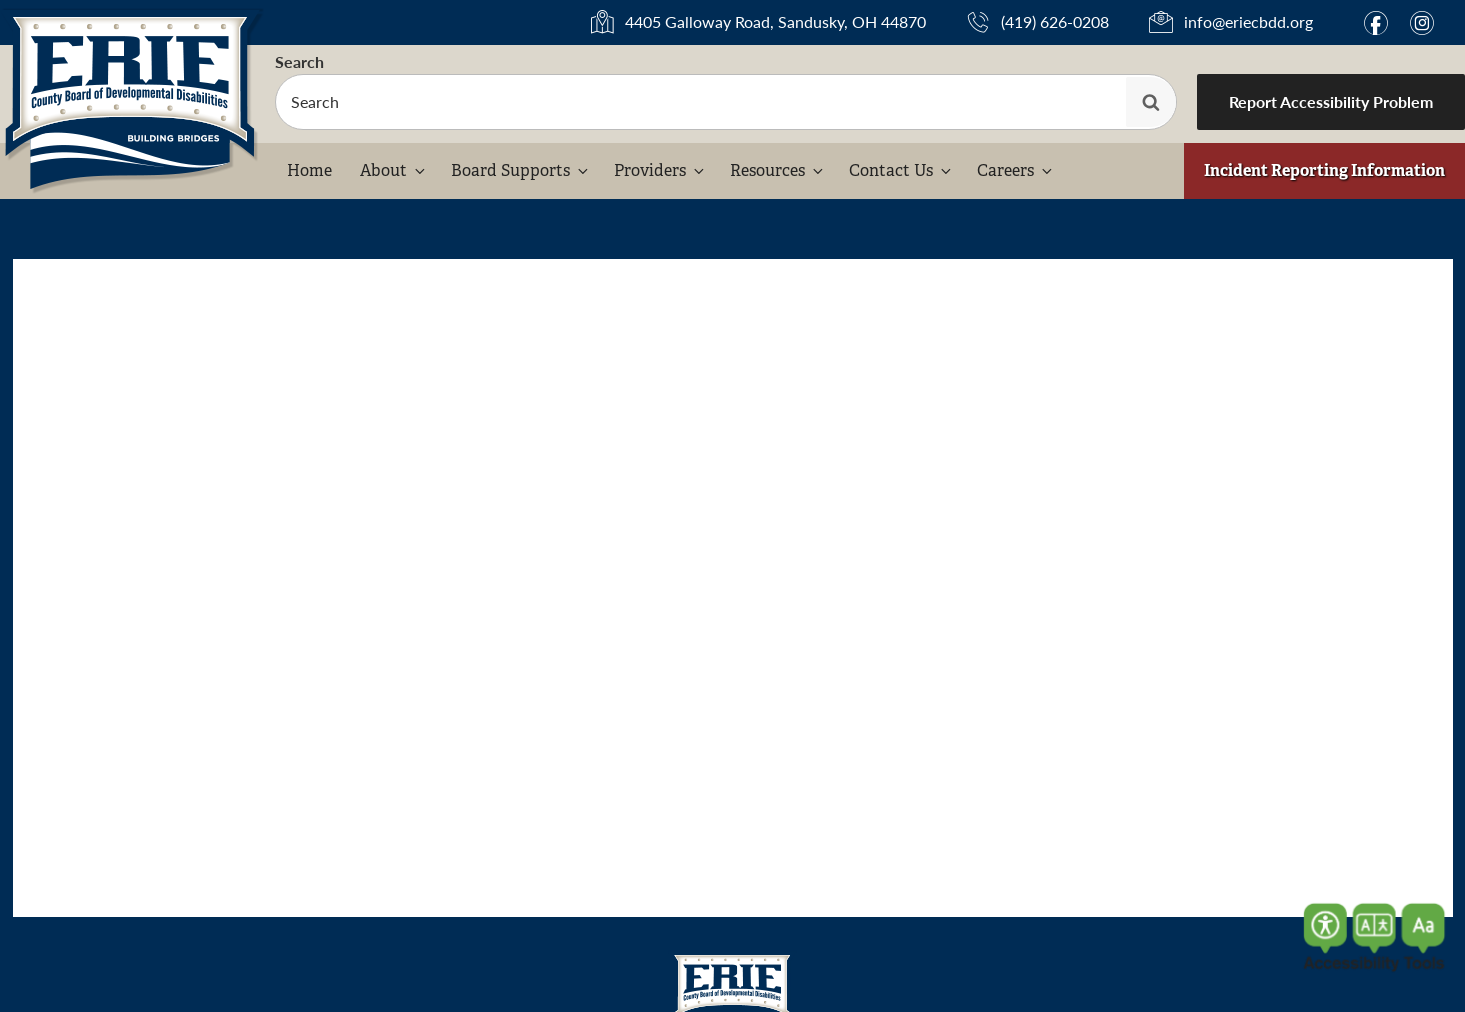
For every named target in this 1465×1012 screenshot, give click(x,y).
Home (309, 170)
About (394, 170)
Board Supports (521, 170)
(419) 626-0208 (1055, 21)
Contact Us (901, 170)
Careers (1016, 170)
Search (299, 61)
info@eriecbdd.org (1248, 21)
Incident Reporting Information (1324, 170)
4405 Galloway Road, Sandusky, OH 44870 (775, 22)
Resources (778, 170)
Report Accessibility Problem (1331, 101)
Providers (660, 170)
